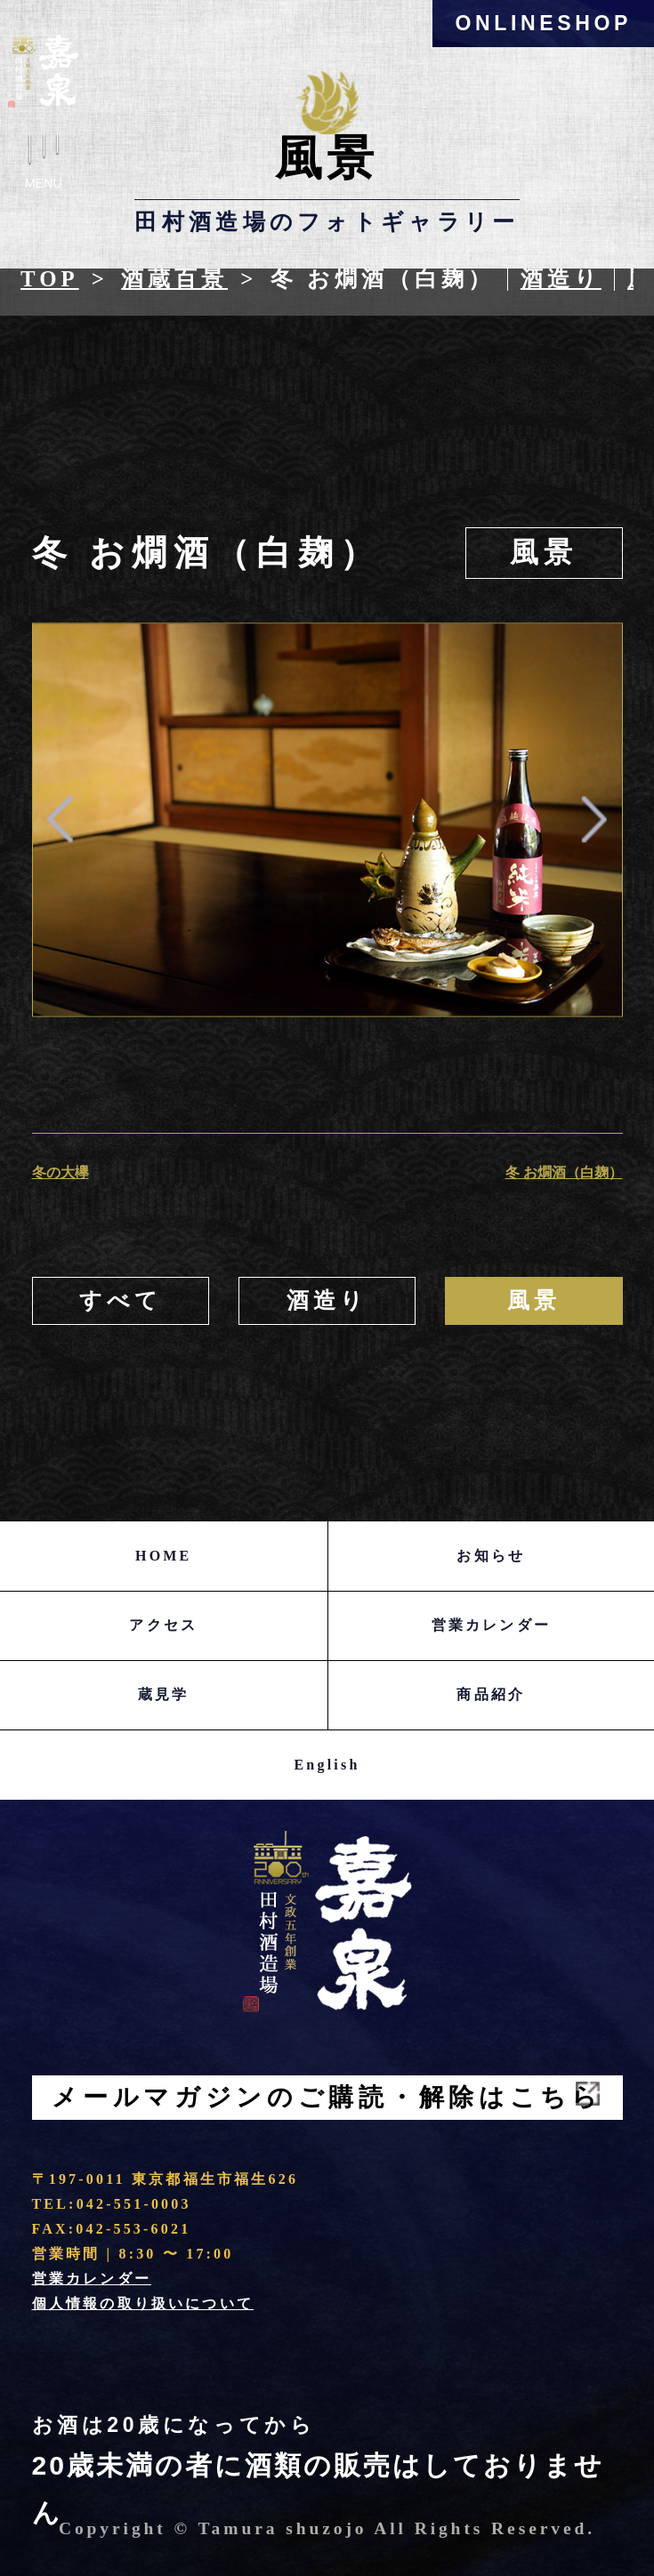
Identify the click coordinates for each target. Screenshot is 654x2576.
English (327, 1764)
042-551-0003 (134, 2203)
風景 (544, 552)
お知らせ (490, 1555)
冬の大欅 (60, 1172)
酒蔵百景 (174, 279)
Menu (43, 166)
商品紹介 (490, 1694)
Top (49, 279)
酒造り (561, 279)
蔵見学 (164, 1694)
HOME (163, 1555)
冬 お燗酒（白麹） (564, 1172)
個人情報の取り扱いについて (143, 2303)
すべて (120, 1300)
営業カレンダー (491, 1625)
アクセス (163, 1625)
